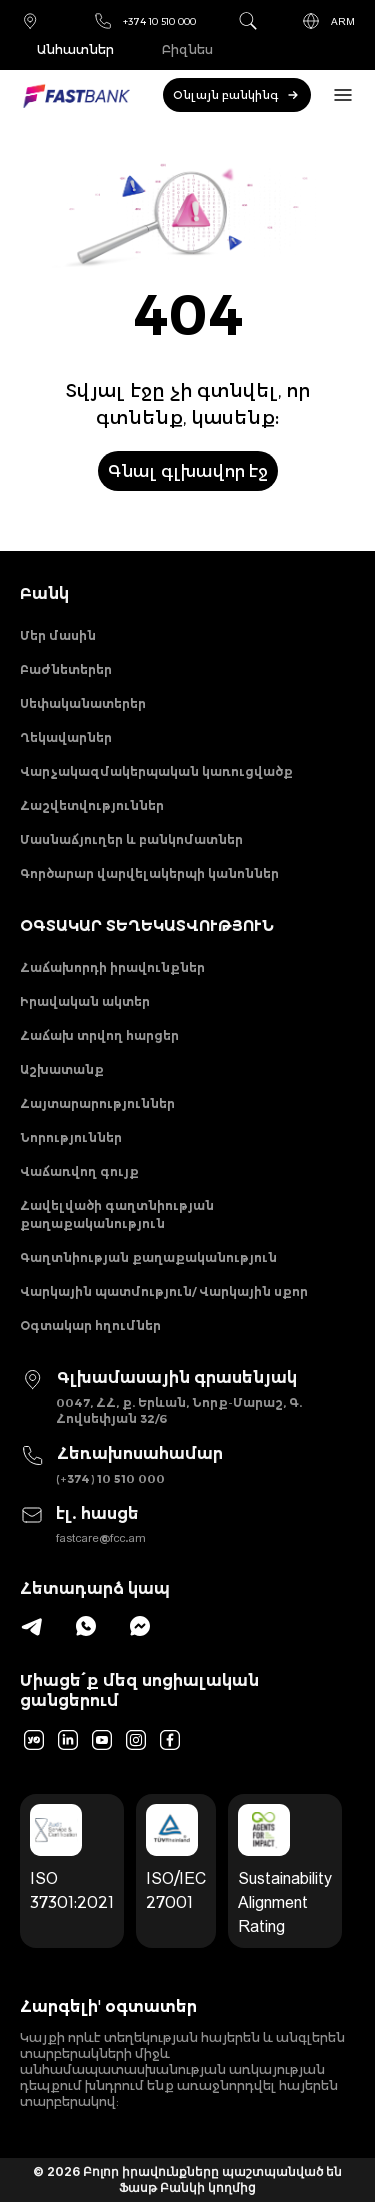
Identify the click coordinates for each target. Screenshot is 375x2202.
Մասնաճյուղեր (30, 21)
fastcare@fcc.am (101, 1537)
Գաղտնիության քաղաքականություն (148, 1257)
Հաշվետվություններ (92, 805)
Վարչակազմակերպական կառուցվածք (156, 771)
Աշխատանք (62, 1069)
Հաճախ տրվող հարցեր (99, 1035)
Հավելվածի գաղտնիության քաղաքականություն (117, 1214)
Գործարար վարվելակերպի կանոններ (149, 873)
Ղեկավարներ (66, 737)
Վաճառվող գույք (79, 1171)
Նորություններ (71, 1137)
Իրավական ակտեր (85, 1001)
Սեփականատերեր (83, 703)
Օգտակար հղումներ (90, 1325)
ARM (328, 21)
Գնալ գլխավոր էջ (188, 471)
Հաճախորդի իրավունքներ (112, 967)
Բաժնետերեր (66, 669)
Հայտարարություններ (97, 1103)
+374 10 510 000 (144, 21)
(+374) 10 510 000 (110, 1478)
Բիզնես (187, 49)
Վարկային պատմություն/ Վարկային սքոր (164, 1291)
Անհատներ (75, 49)
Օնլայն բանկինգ (237, 95)
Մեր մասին (58, 635)
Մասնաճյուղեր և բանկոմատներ (131, 839)
